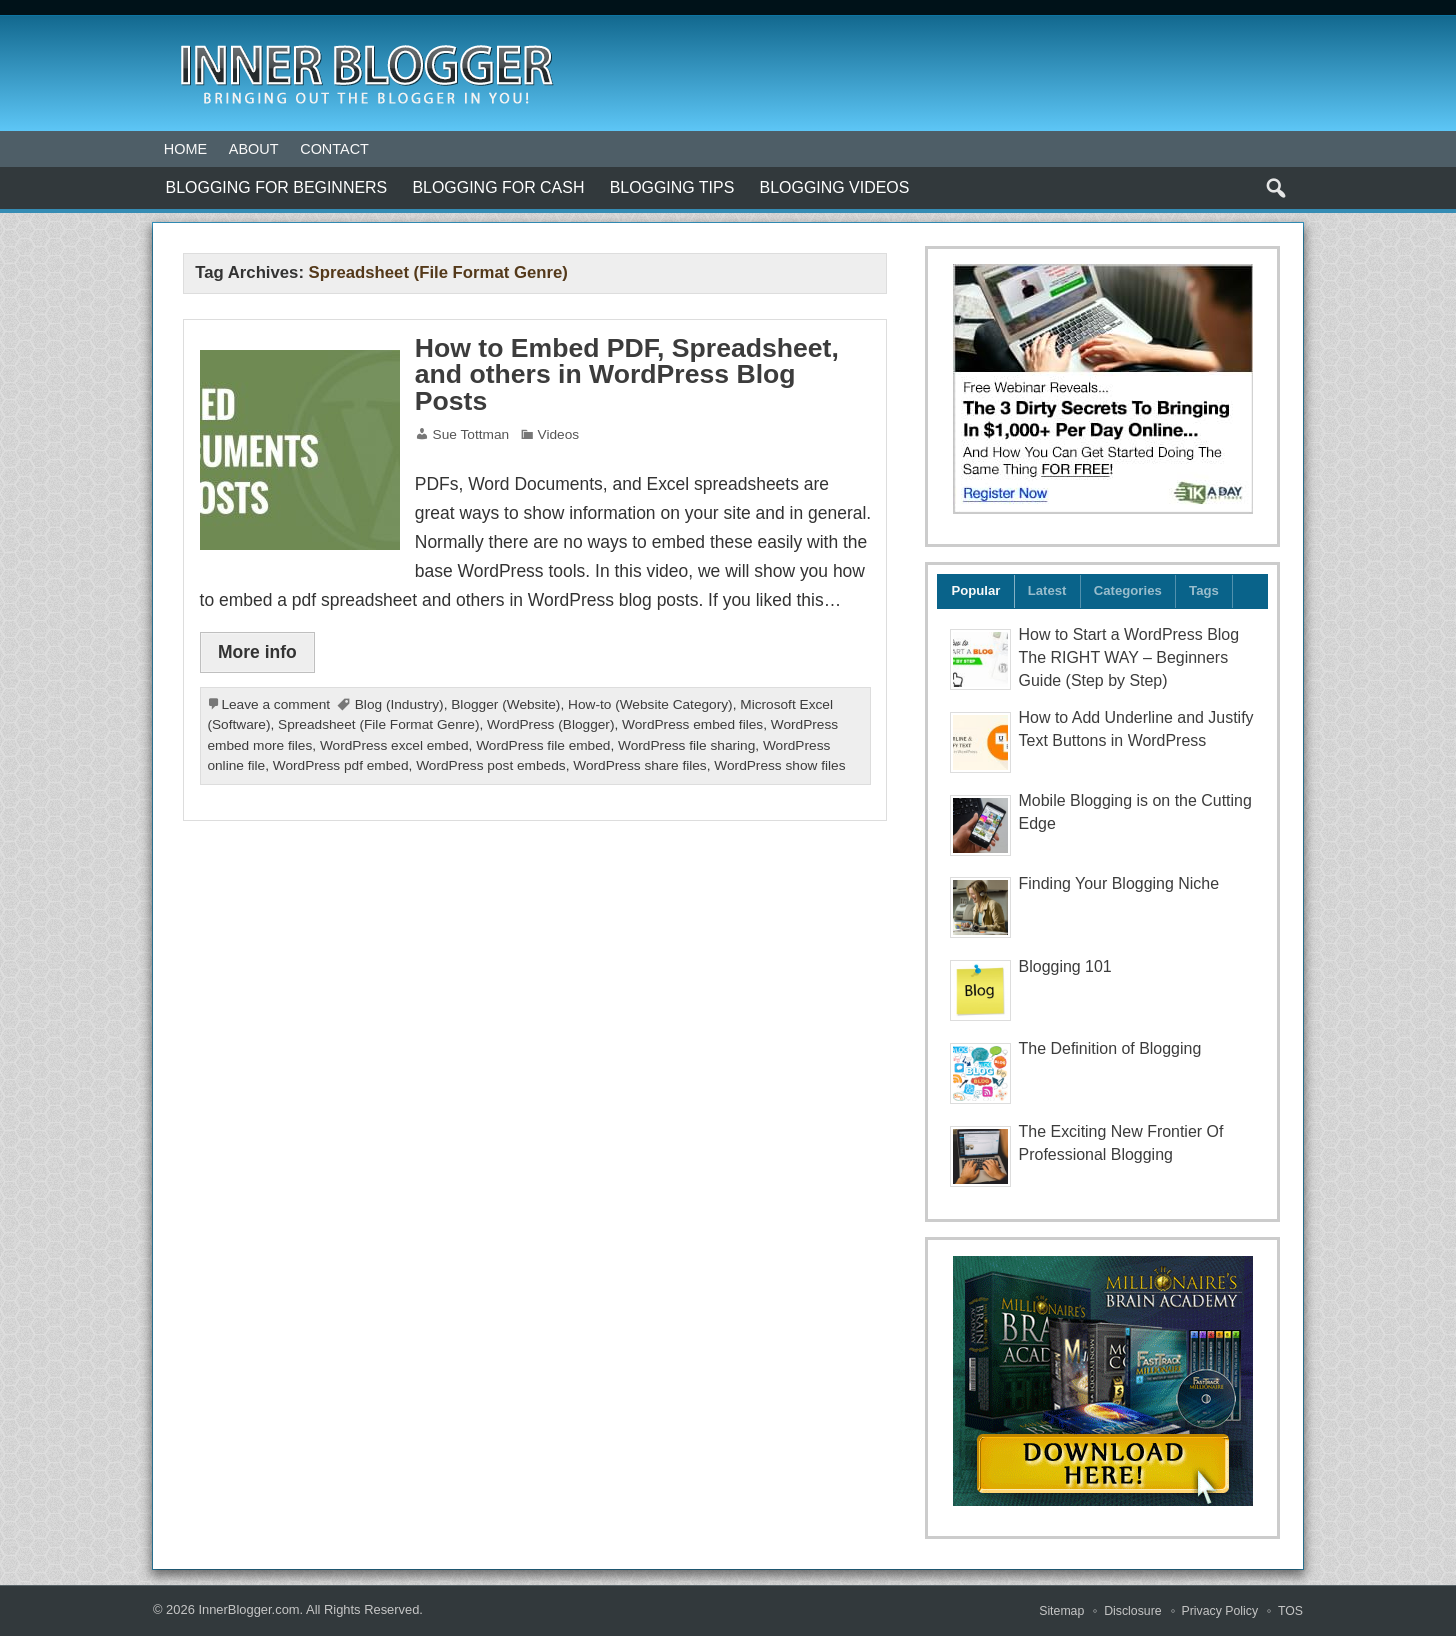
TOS (1290, 1611)
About (254, 149)
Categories (1128, 590)
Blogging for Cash (498, 187)
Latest (1047, 590)
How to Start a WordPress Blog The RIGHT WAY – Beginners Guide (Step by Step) (1129, 657)
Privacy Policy (1220, 1611)
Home (185, 149)
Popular (975, 590)
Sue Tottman (471, 434)
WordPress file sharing (686, 745)
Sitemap (1061, 1611)
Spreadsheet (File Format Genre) (378, 724)
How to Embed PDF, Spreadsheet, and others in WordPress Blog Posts (627, 374)
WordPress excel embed (394, 745)
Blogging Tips (672, 187)
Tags (1204, 590)
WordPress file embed (543, 745)
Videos (559, 434)
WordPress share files (639, 765)
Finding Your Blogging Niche (1119, 883)
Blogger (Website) (505, 704)
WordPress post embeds (490, 765)
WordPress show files (779, 765)
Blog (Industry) (399, 704)
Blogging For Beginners (277, 187)
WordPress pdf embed (341, 765)
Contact (334, 149)
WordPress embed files (692, 724)
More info (257, 652)
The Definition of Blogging (1110, 1048)
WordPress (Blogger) (550, 724)
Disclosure (1132, 1611)
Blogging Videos (835, 187)
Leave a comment (275, 704)
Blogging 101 (1065, 966)
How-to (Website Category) (650, 704)
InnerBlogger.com (248, 1609)
